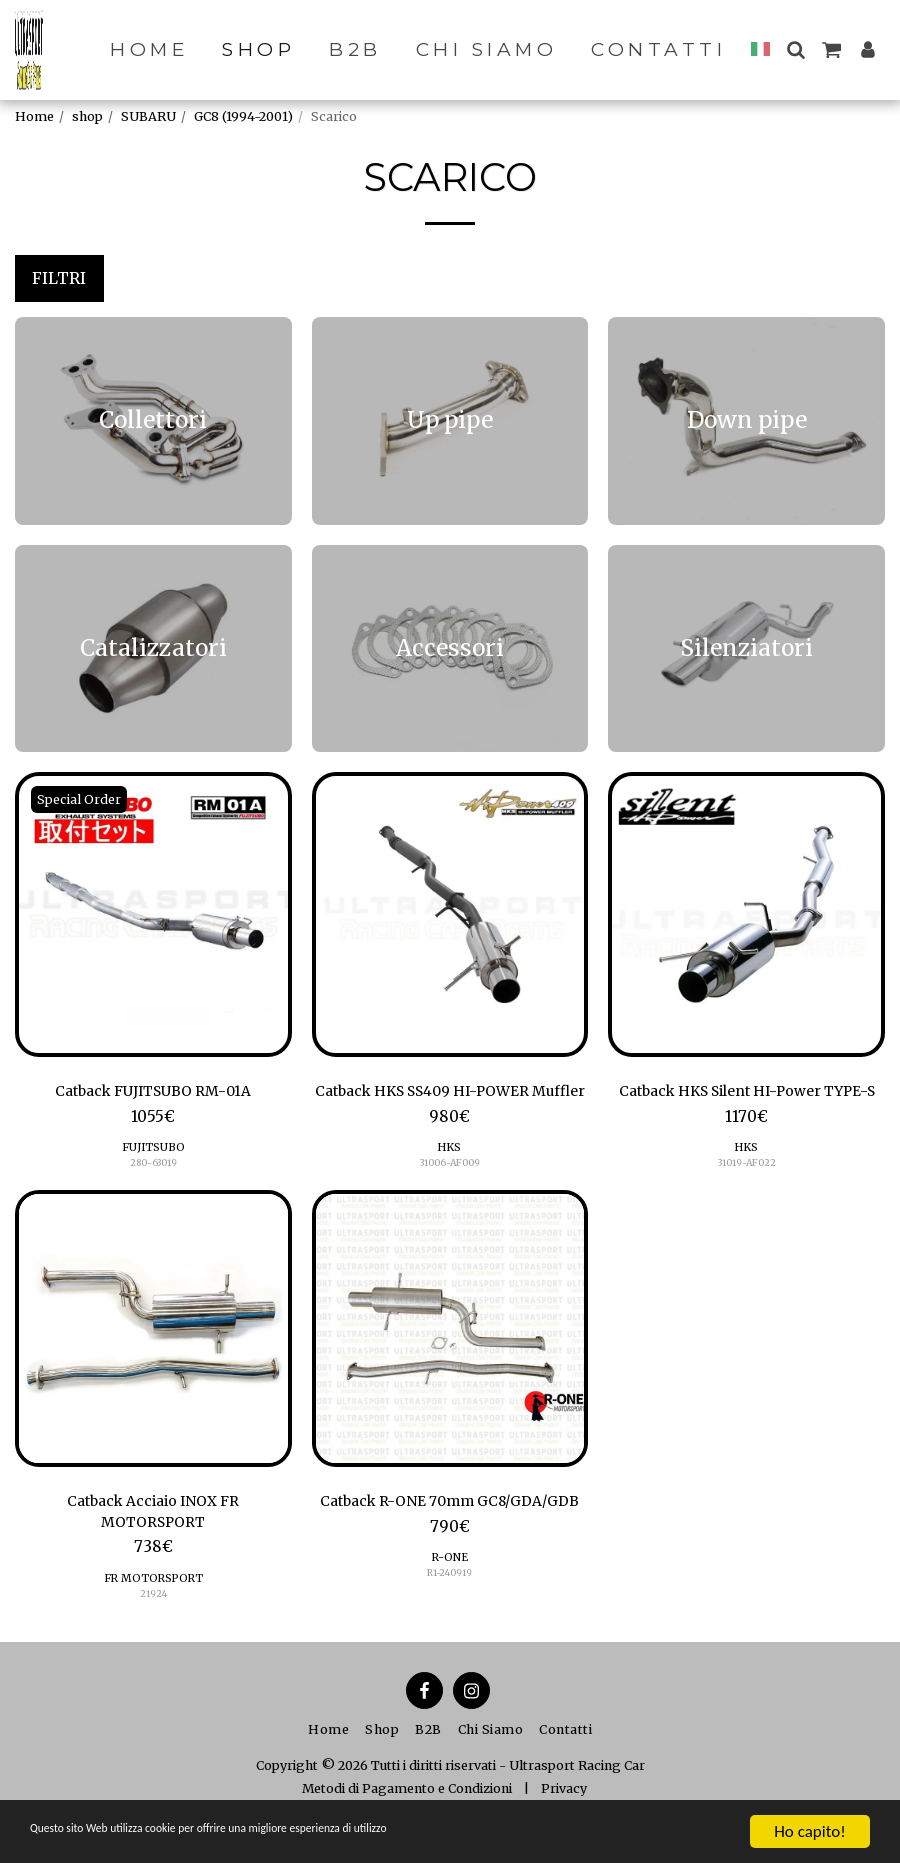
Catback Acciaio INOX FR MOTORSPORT (153, 1540)
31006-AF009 (449, 1188)
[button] (795, 49)
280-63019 (153, 1165)
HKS (450, 1174)
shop (87, 116)
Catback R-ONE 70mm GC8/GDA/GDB (450, 1540)
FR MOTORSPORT (153, 1609)
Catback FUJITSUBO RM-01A (153, 1092)
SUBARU (148, 116)
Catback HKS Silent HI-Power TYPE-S (746, 1104)
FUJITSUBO (153, 1150)
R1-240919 (450, 1624)
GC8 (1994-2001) (243, 116)
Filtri (59, 278)
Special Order (81, 799)
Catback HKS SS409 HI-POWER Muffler (450, 1104)
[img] (153, 914)
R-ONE (450, 1609)
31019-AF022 (746, 1188)
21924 (153, 1624)
